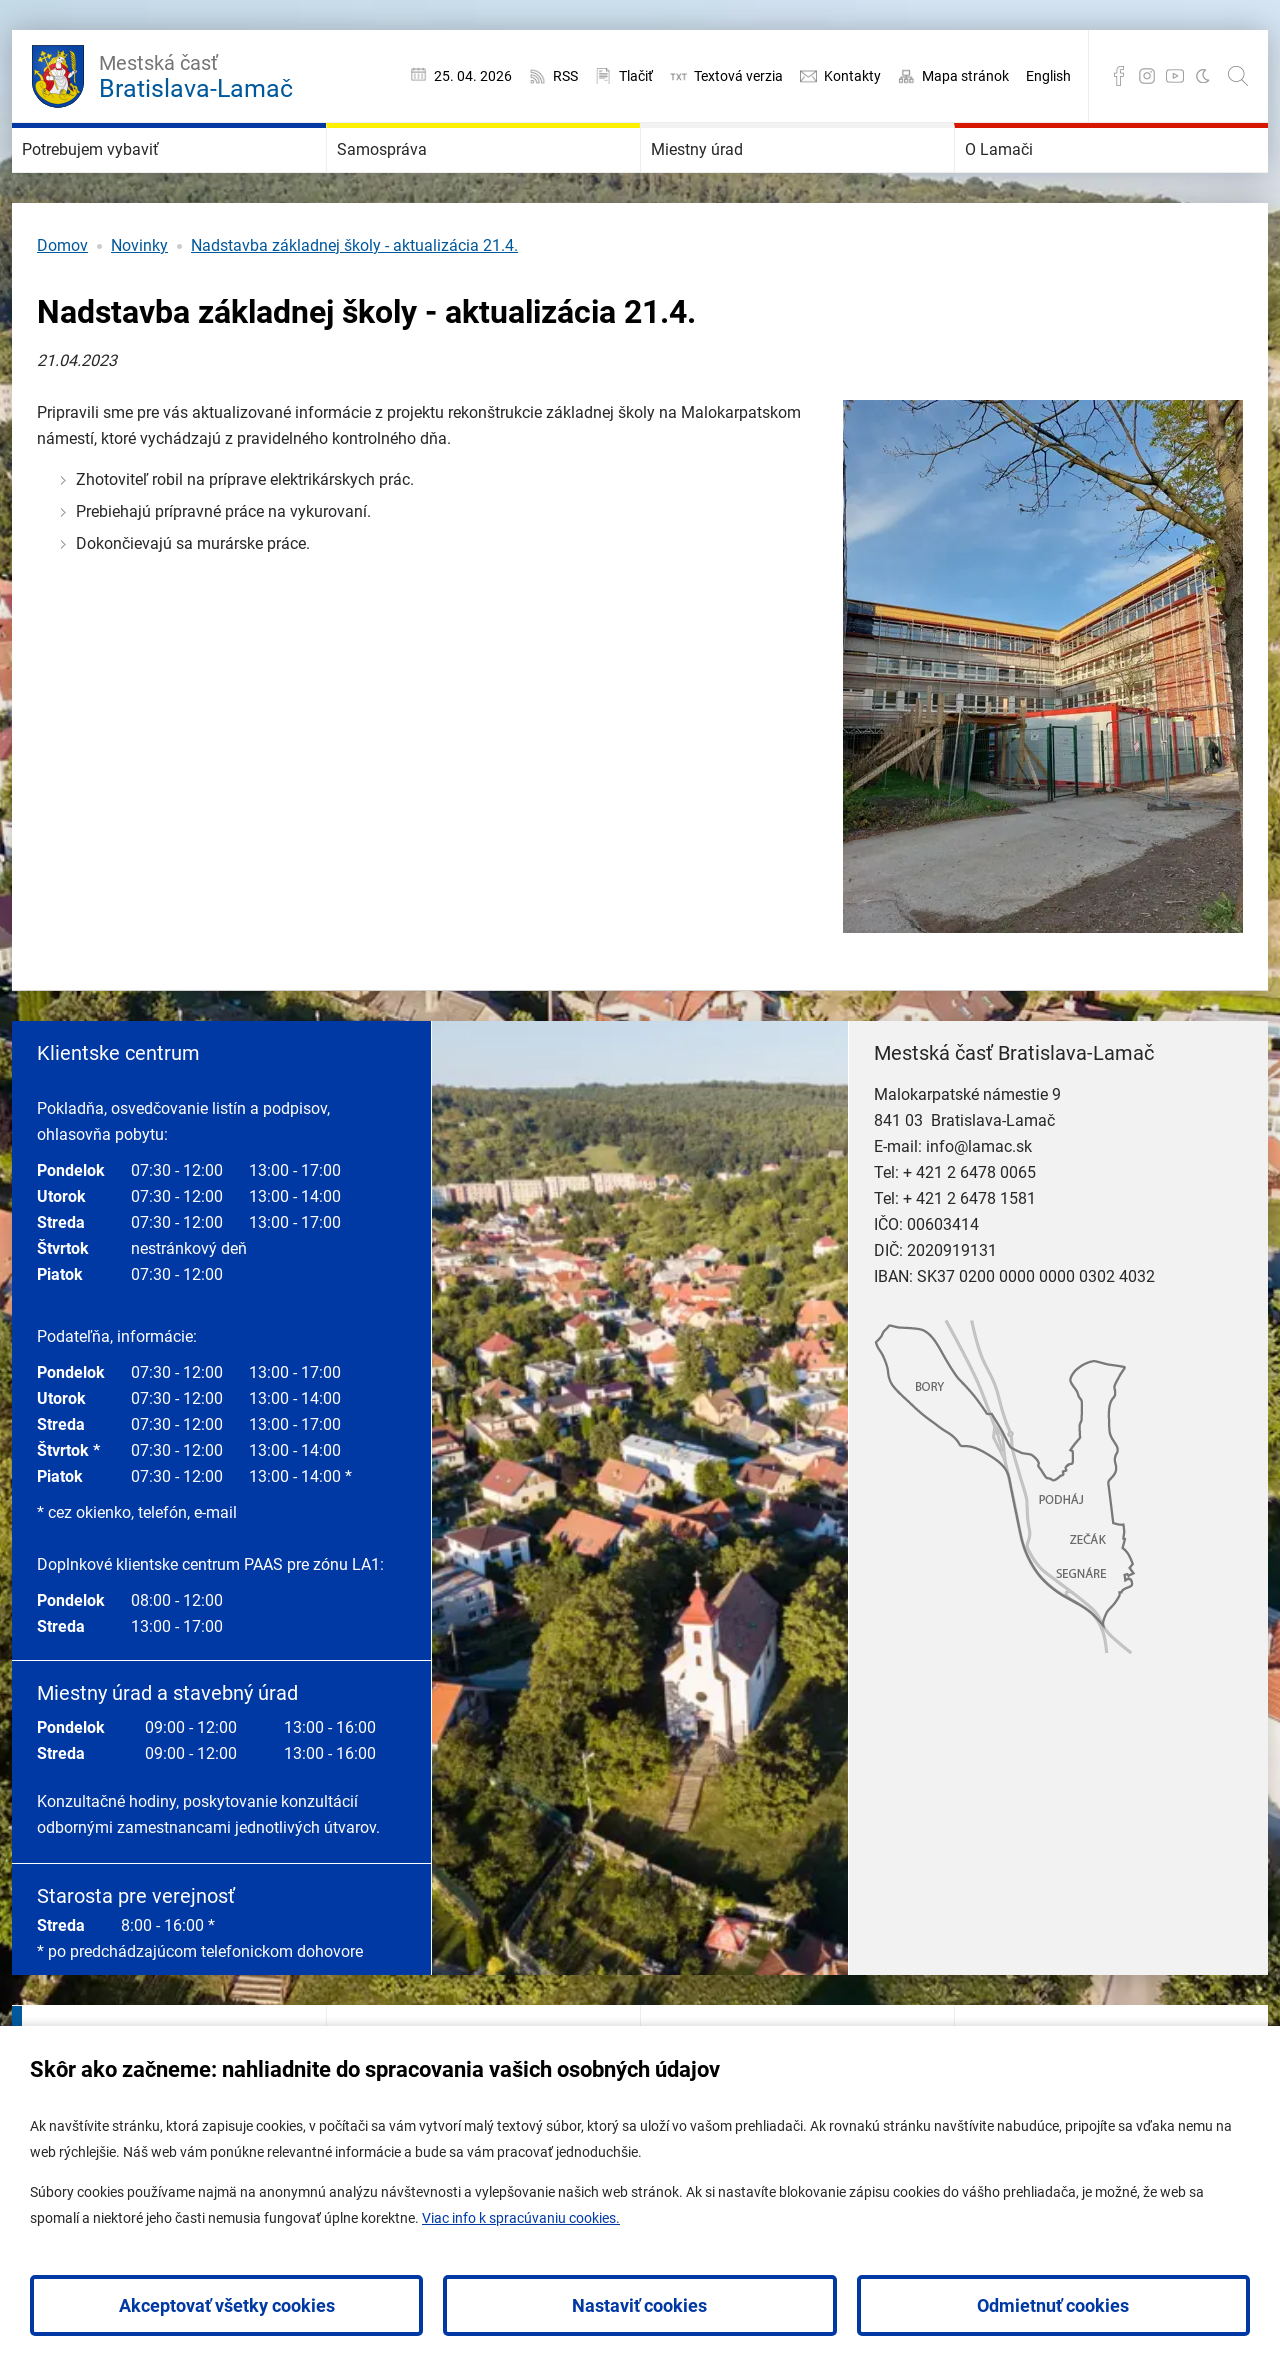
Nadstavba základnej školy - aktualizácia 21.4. (354, 305)
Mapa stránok (965, 76)
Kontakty (852, 76)
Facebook (1119, 76)
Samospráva (413, 180)
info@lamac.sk (979, 1206)
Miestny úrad (730, 180)
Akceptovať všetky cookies (227, 2305)
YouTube (1175, 76)
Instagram (1147, 76)
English (1048, 76)
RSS (565, 76)
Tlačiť (636, 76)
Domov (62, 305)
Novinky (139, 305)
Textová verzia (738, 76)
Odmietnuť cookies (1053, 2305)
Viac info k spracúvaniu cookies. (521, 2218)
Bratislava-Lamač (196, 74)
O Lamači (1026, 180)
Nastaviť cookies (639, 2305)
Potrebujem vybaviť (134, 180)
